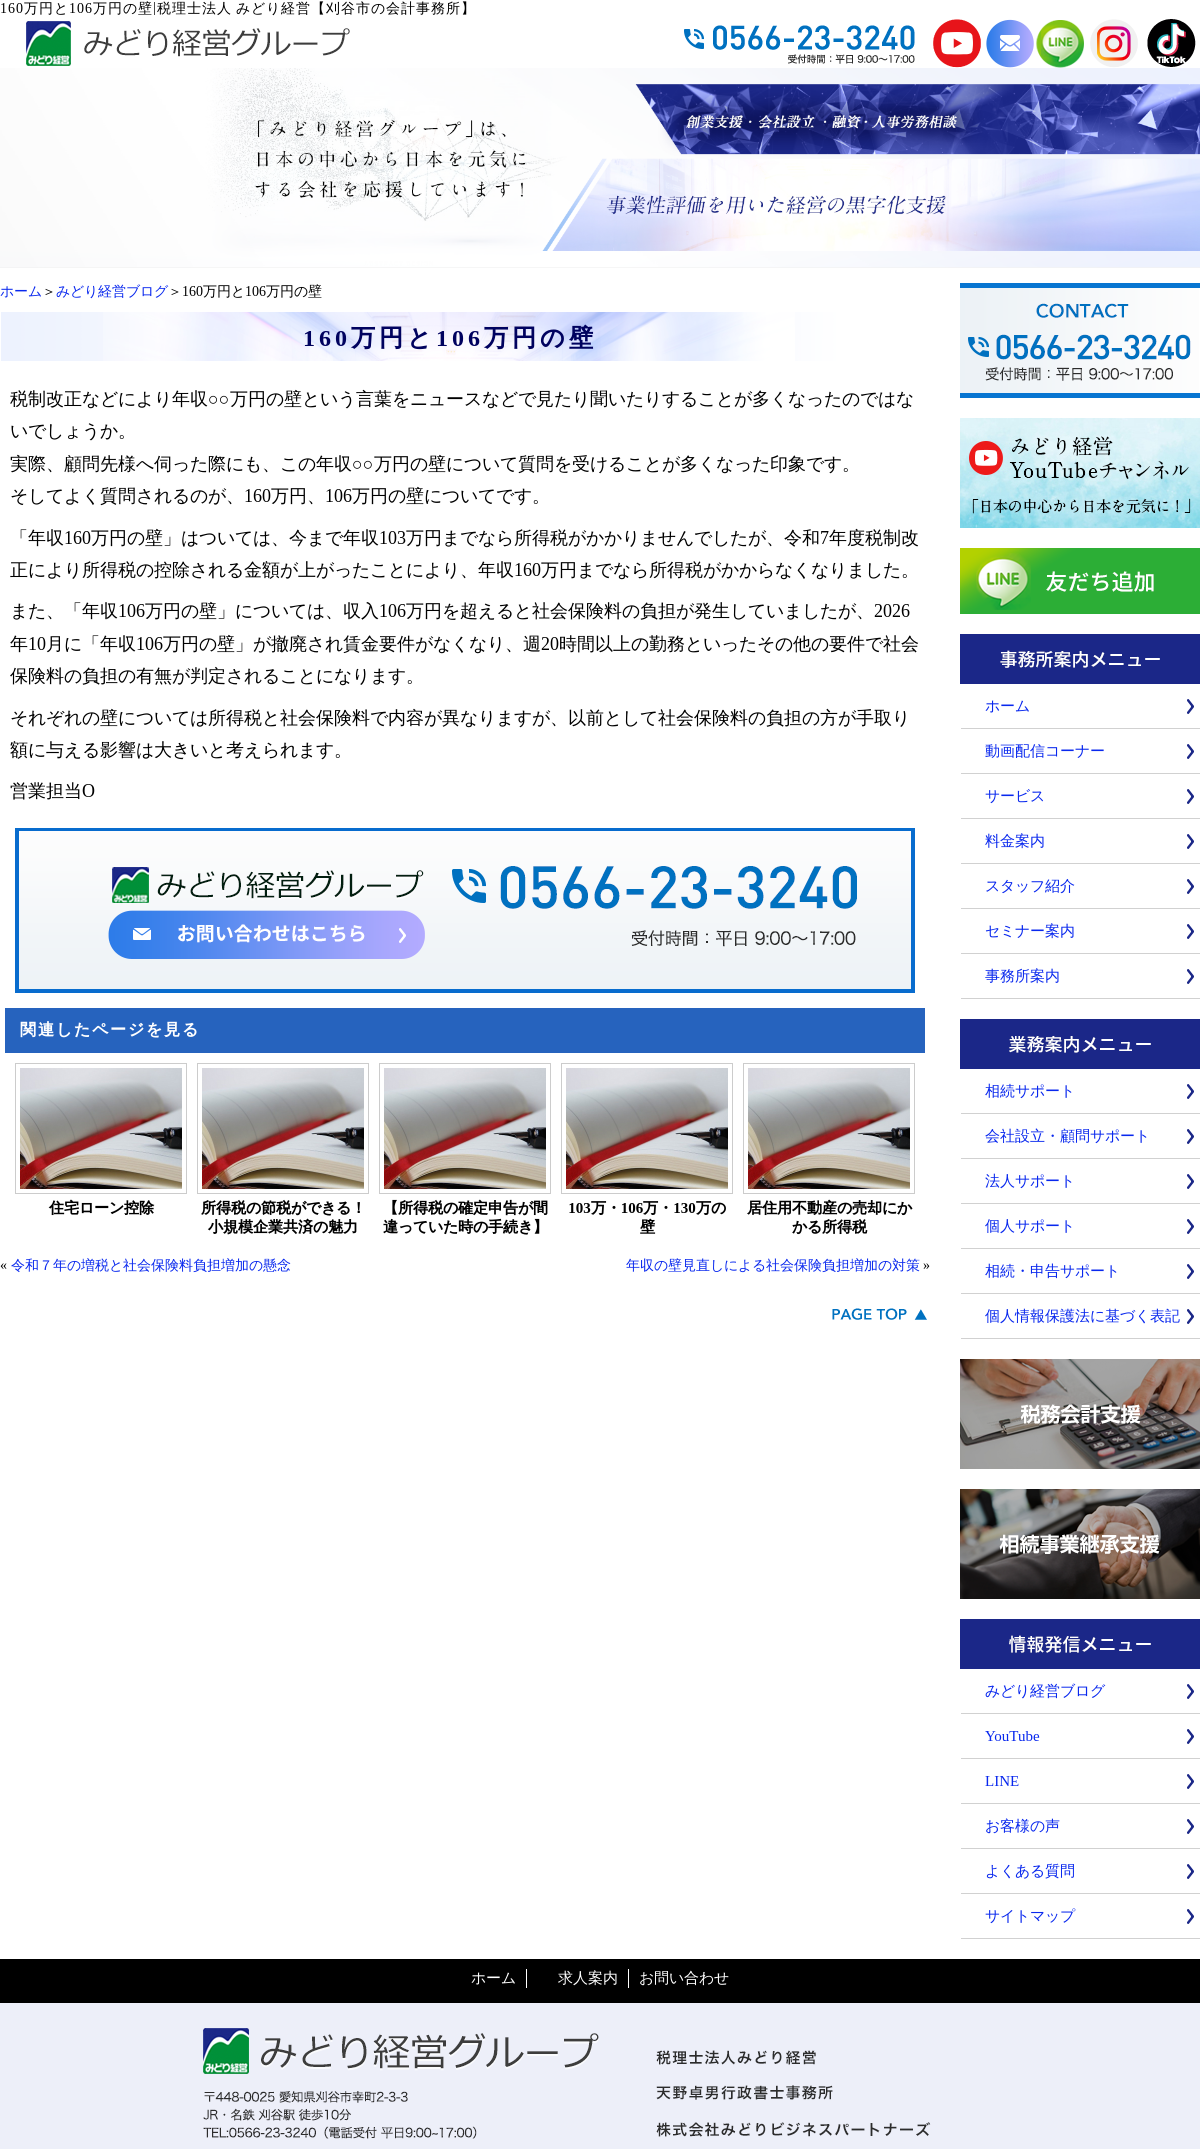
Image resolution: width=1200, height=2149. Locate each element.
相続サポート (1030, 1091)
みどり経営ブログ (112, 291)
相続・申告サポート (1052, 1271)
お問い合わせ (684, 1978)
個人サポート (1030, 1226)
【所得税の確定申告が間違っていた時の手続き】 (465, 1217)
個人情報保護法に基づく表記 (1082, 1316)
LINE (1002, 1781)
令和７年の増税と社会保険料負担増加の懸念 (151, 1265)
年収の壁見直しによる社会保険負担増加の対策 (773, 1265)
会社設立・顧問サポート (1067, 1136)
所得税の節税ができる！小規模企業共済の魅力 (283, 1217)
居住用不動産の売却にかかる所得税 (829, 1217)
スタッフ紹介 (1030, 886)
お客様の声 (1022, 1826)
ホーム (21, 291)
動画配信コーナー (1045, 751)
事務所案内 (1022, 976)
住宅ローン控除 (101, 1208)
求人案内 (588, 1978)
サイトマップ (1030, 1916)
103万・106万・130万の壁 (647, 1217)
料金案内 (1015, 841)
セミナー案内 (1030, 931)
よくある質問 (1030, 1871)
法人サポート (1030, 1181)
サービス (1015, 796)
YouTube (1012, 1736)
